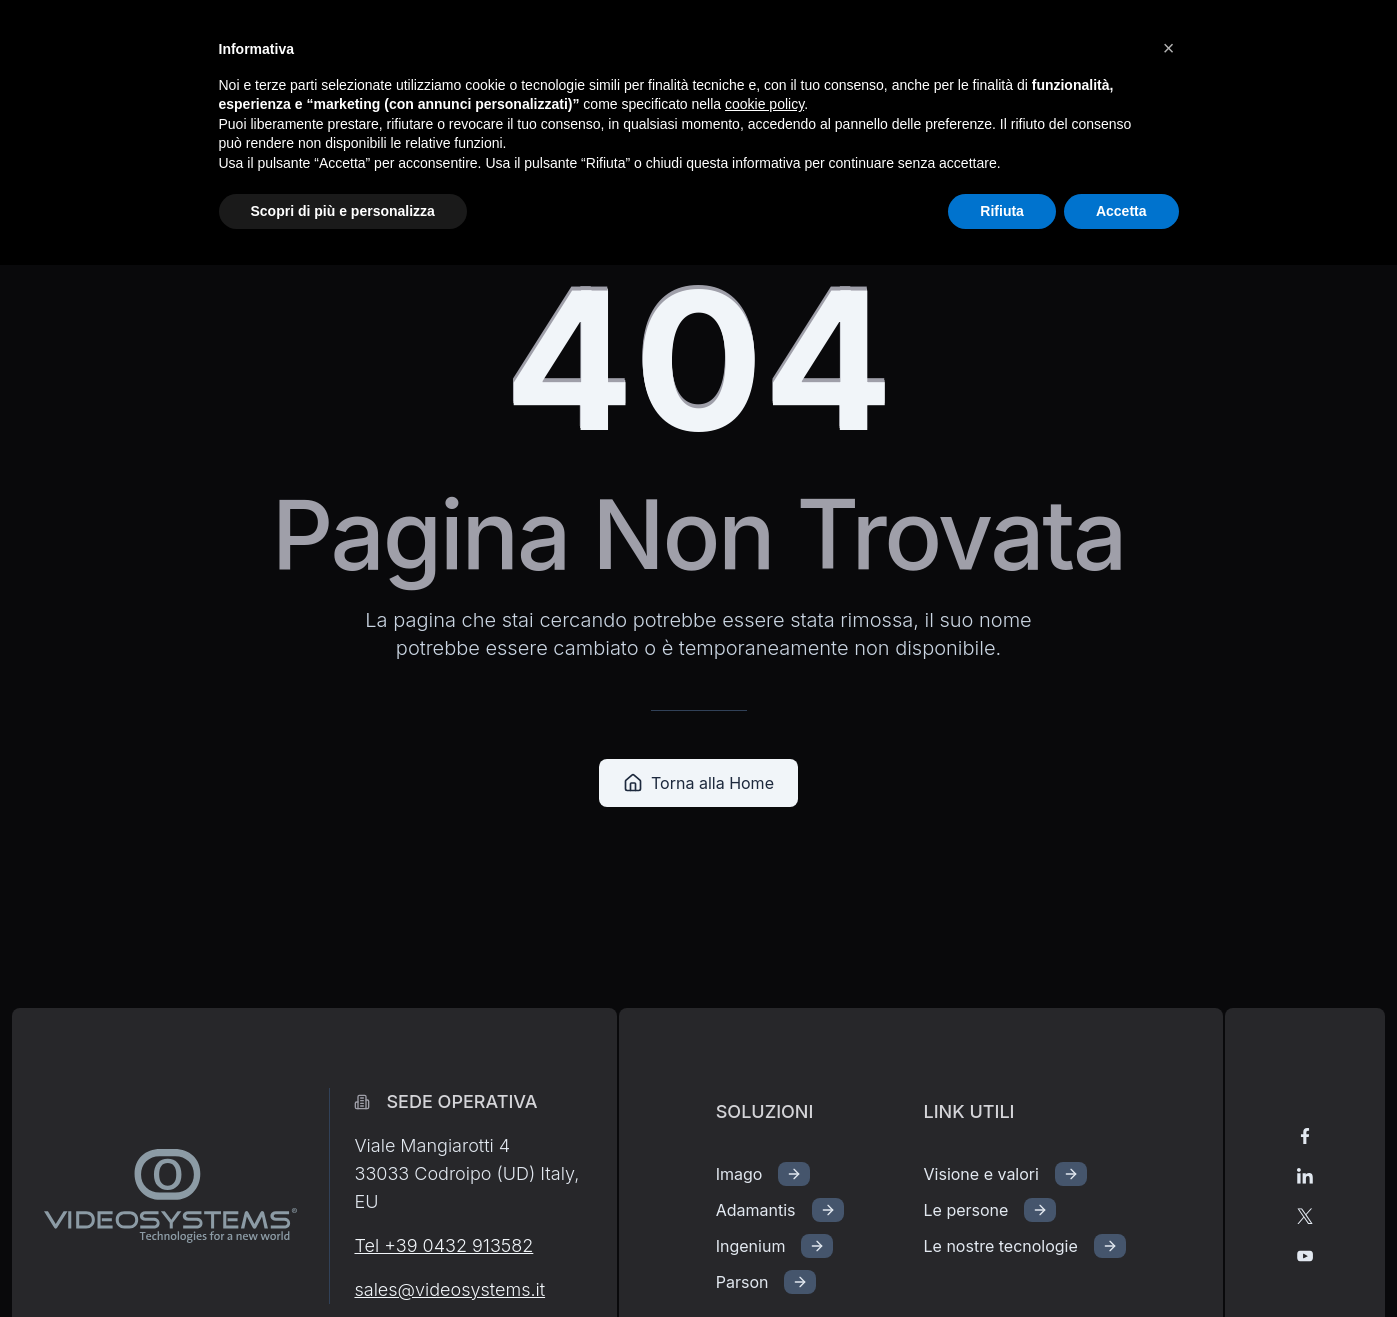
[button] (1169, 48)
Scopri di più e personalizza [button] (343, 211)
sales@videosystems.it (449, 1289)
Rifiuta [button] (1002, 211)
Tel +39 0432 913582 (443, 1245)
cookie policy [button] (764, 104)
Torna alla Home (698, 783)
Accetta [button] (1121, 211)
